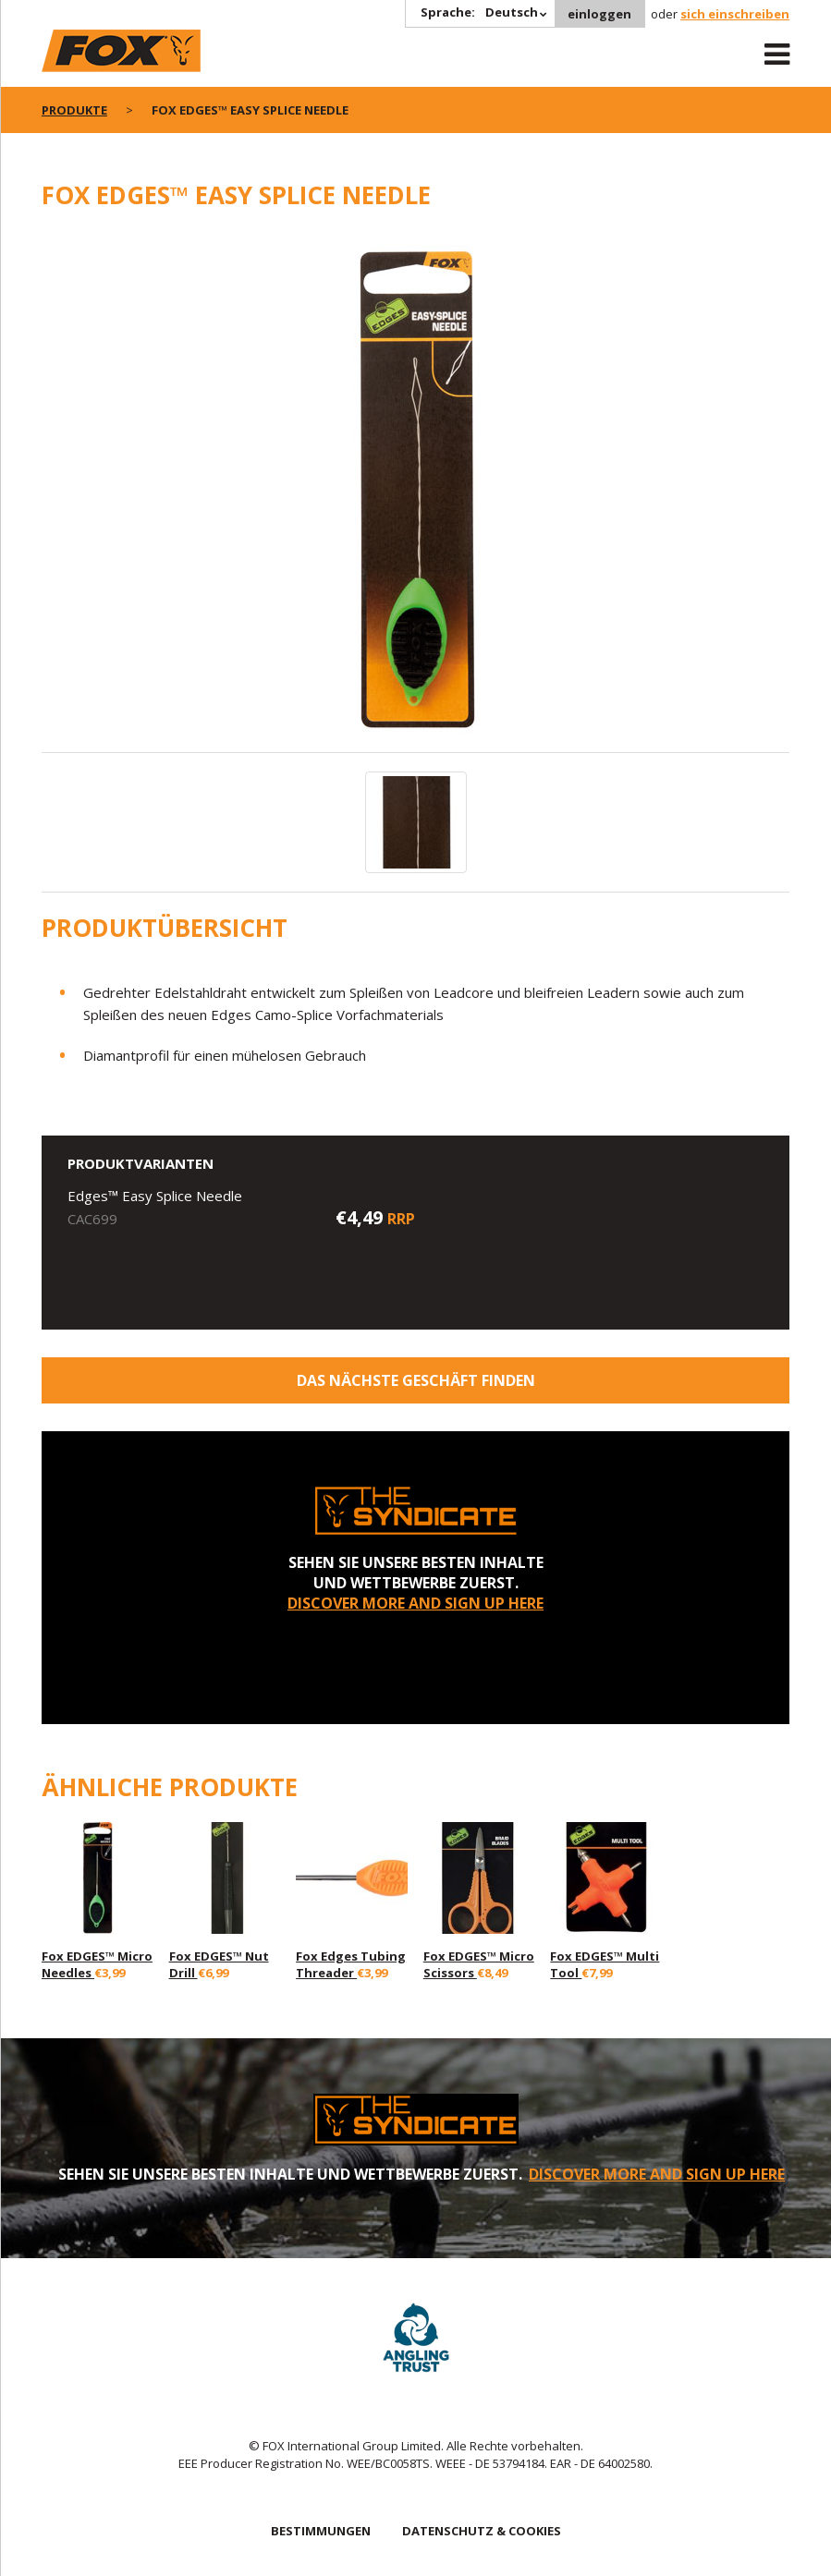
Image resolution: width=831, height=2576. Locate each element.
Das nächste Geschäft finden (416, 1380)
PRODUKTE (74, 110)
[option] (416, 491)
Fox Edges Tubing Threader (351, 1964)
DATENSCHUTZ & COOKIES (481, 2530)
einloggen (599, 14)
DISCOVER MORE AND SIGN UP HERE (415, 1603)
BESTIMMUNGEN (321, 2530)
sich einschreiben (734, 14)
